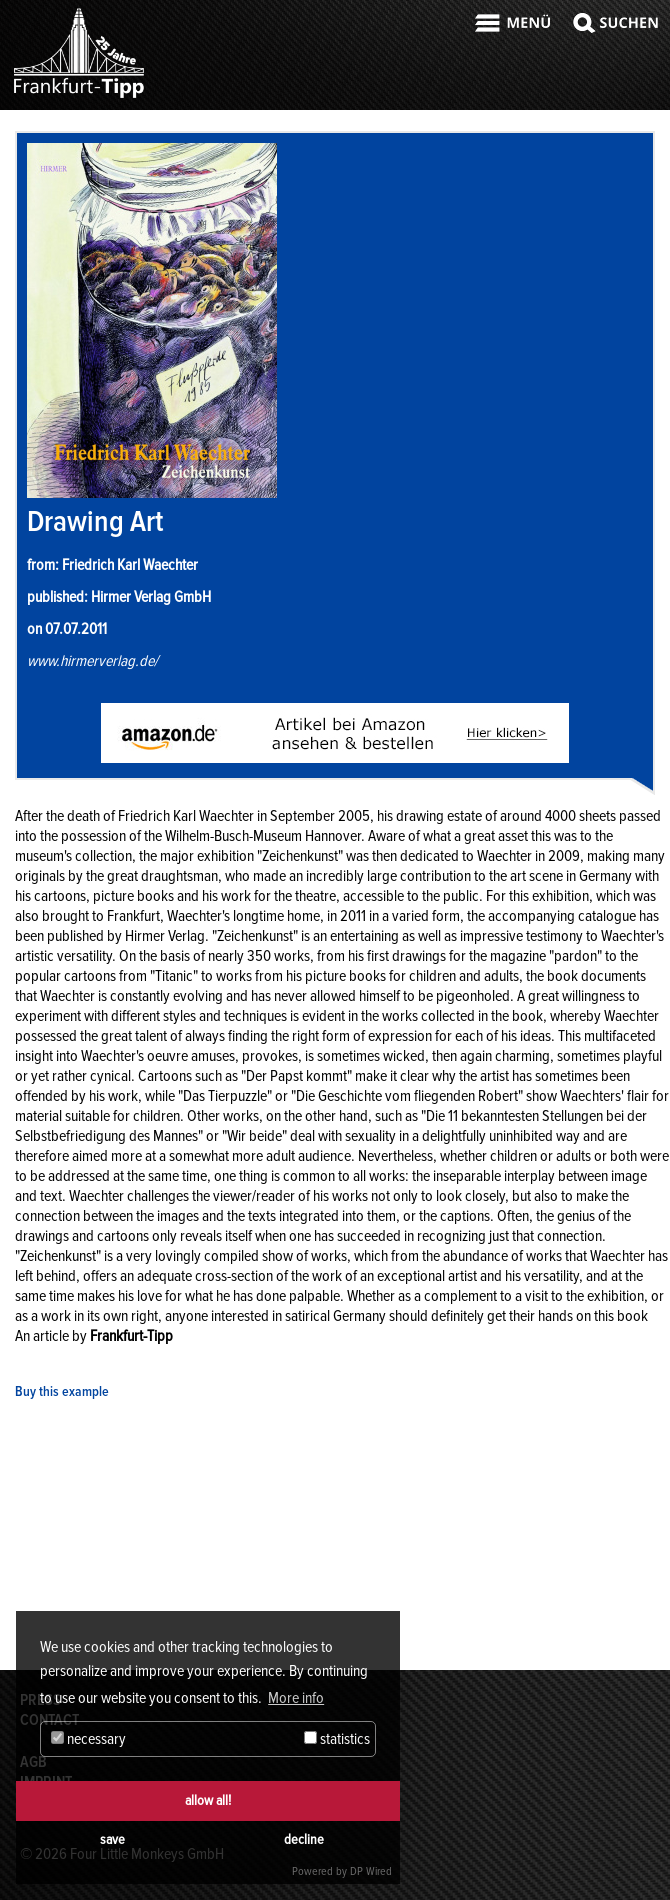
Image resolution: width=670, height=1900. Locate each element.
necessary (88, 1739)
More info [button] (296, 1698)
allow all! (208, 1800)
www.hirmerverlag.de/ (92, 661)
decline (304, 1839)
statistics (337, 1739)
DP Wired (371, 1871)
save (112, 1839)
